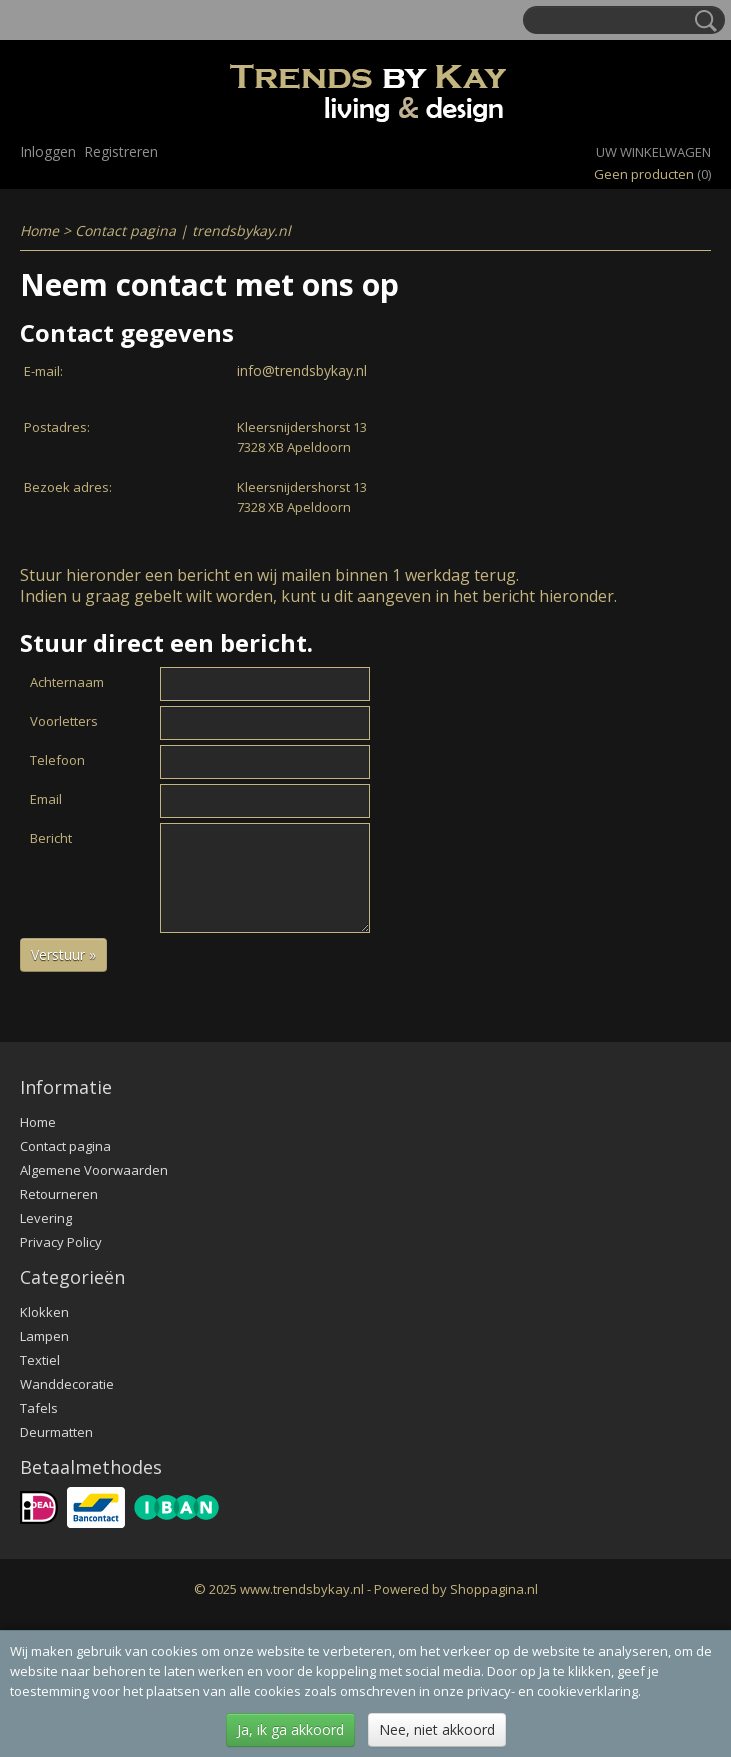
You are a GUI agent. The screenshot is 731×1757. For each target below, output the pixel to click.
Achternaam (67, 682)
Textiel (40, 1360)
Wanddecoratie (67, 1384)
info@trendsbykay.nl (302, 370)
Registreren (121, 151)
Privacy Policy (61, 1242)
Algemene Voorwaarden (94, 1170)
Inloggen (48, 151)
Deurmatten (56, 1432)
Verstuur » (63, 954)
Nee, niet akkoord (437, 1729)
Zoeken (702, 21)
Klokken (44, 1312)
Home (39, 230)
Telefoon (57, 760)
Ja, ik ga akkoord (290, 1729)
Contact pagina (65, 1146)
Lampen (44, 1336)
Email (46, 799)
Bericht (51, 838)
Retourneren (59, 1194)
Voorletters (64, 721)
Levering (46, 1218)
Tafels (39, 1408)
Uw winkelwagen (653, 152)
